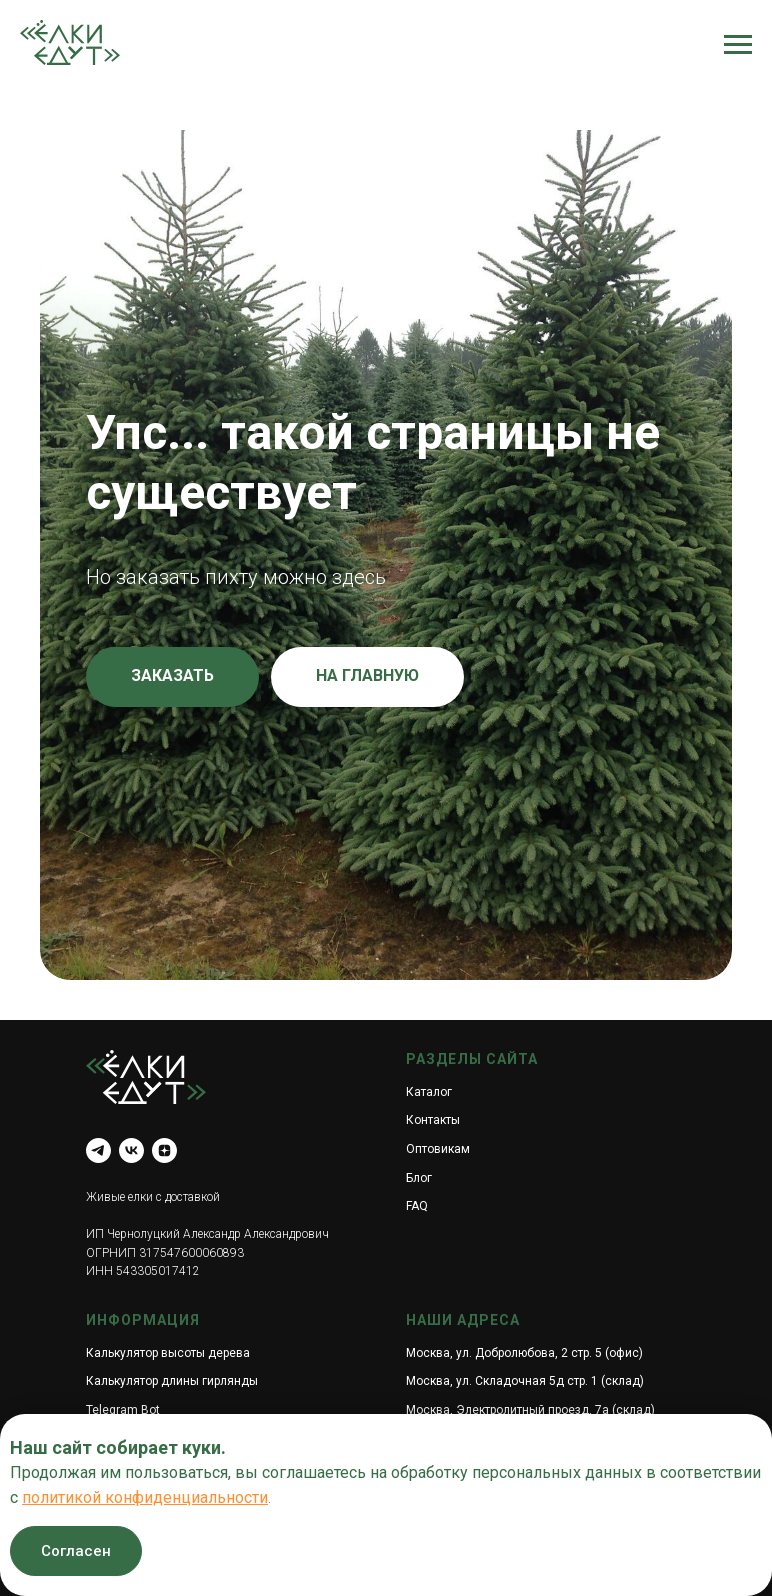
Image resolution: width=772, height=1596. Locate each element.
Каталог (429, 1092)
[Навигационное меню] (738, 45)
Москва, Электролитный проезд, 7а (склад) (530, 1410)
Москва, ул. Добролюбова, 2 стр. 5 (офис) (524, 1353)
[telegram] (98, 1150)
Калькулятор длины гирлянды (172, 1381)
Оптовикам (438, 1149)
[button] (172, 677)
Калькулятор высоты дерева (168, 1353)
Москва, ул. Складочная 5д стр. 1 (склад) (525, 1381)
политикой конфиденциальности (145, 1497)
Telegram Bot (123, 1410)
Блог (419, 1178)
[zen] (164, 1150)
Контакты (433, 1120)
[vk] (131, 1150)
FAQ (417, 1206)
